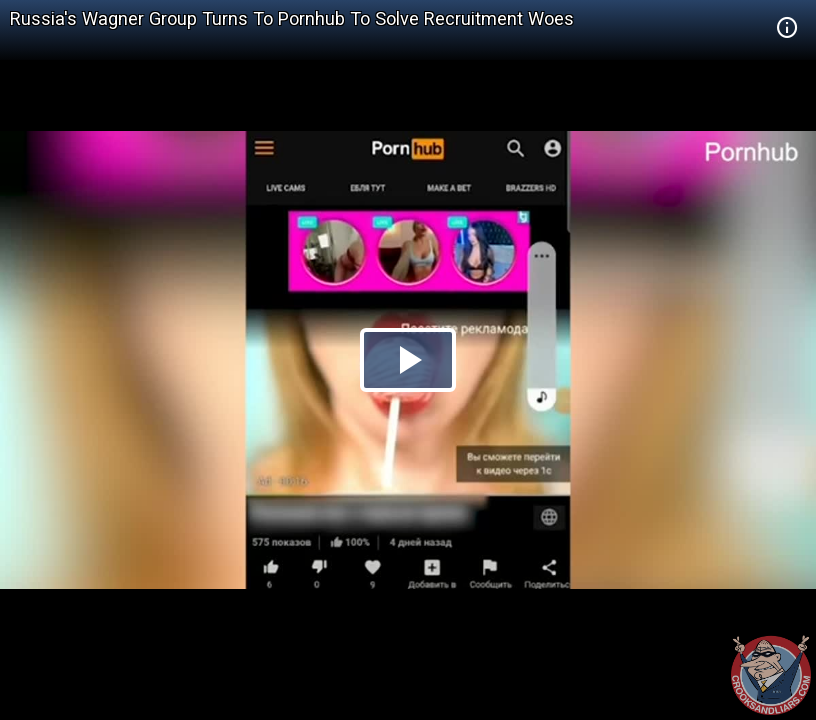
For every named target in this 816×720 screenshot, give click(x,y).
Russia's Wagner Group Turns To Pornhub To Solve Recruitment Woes (292, 18)
